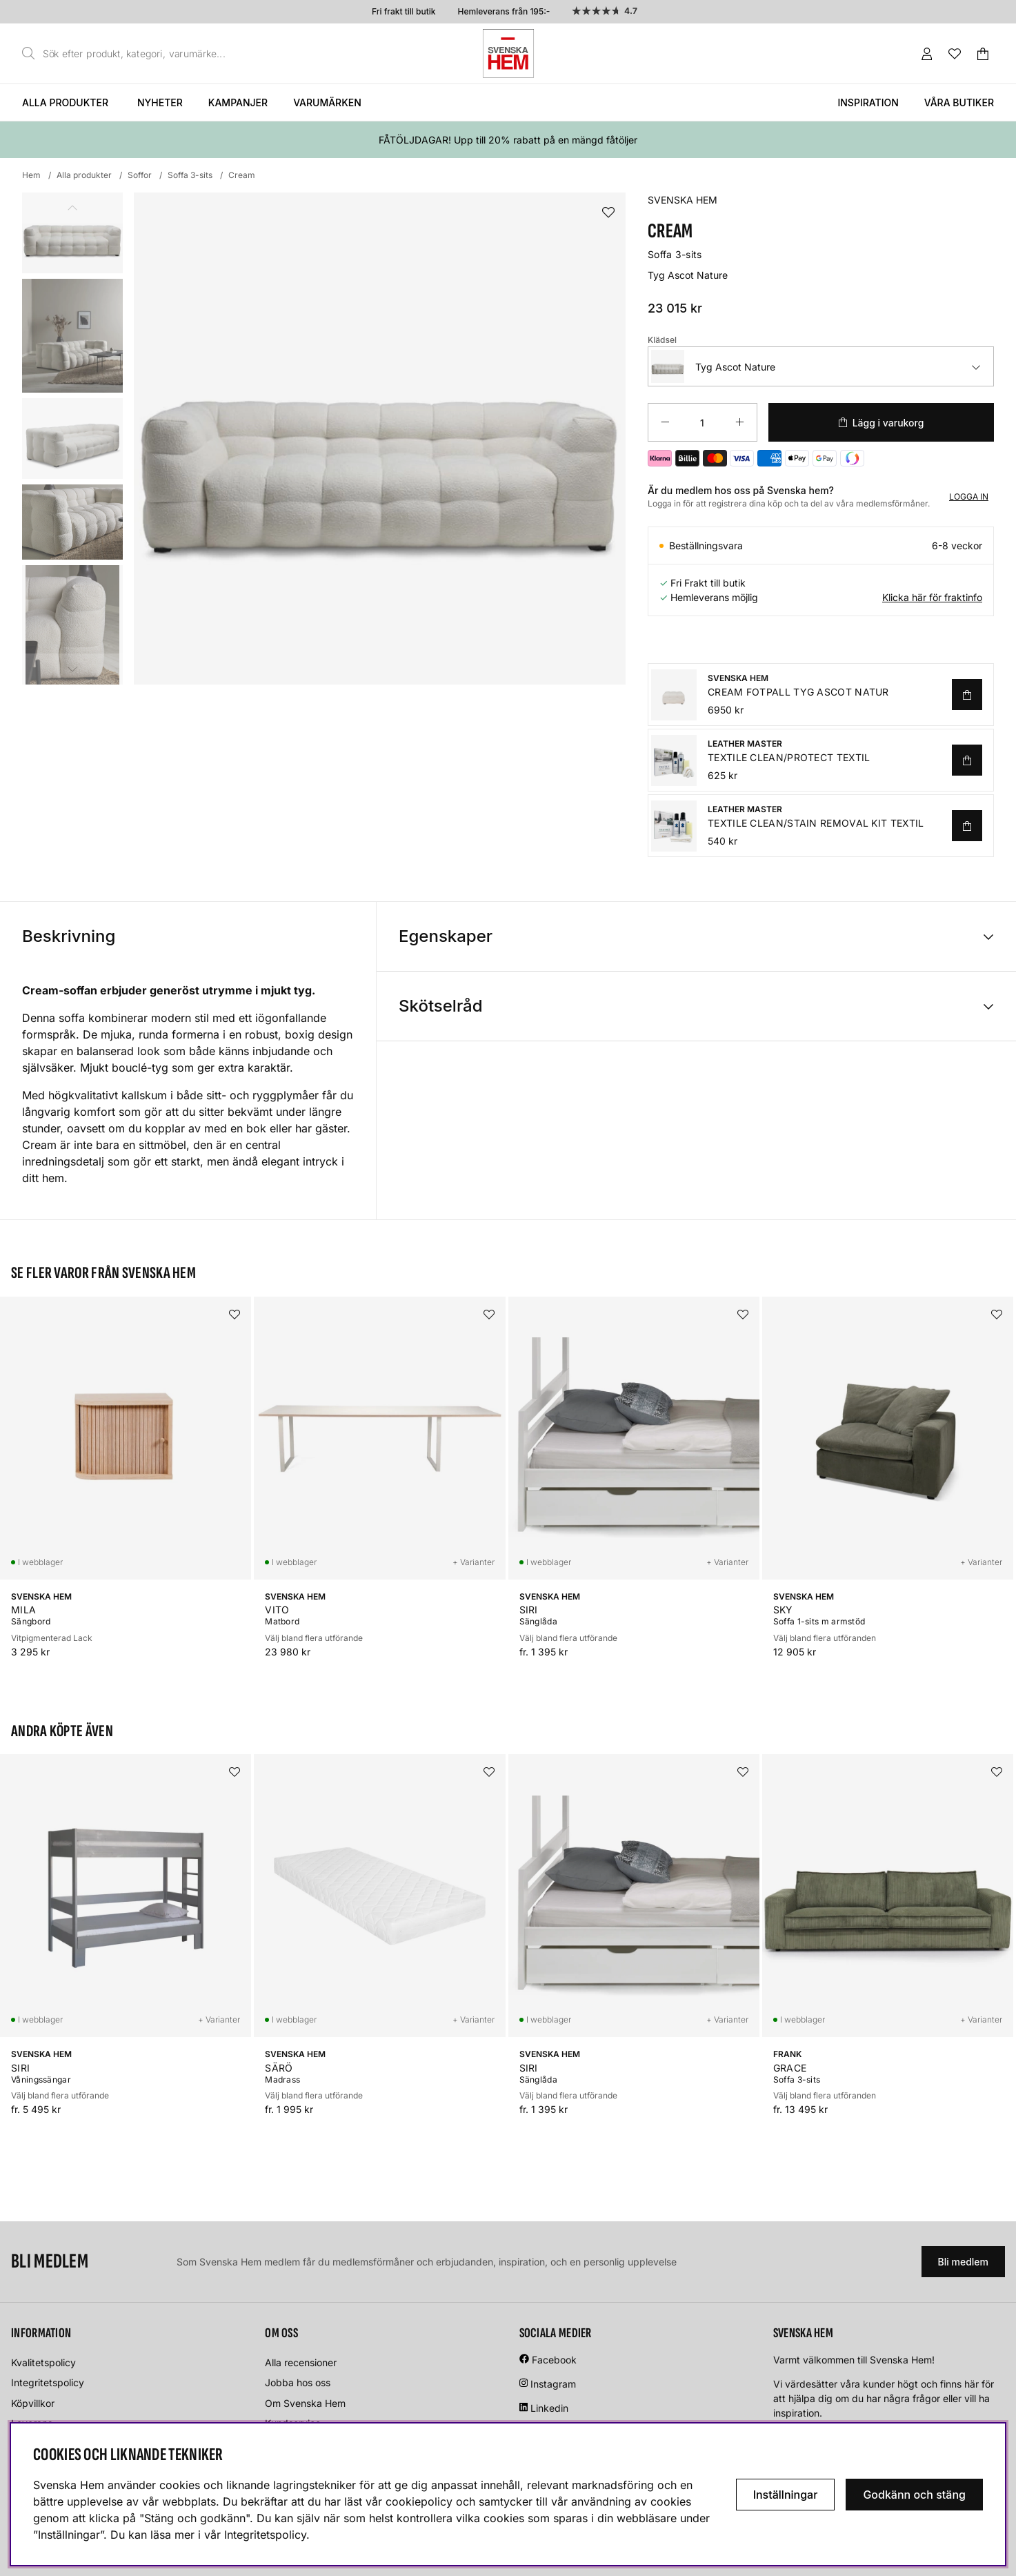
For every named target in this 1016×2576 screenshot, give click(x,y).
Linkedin (549, 2408)
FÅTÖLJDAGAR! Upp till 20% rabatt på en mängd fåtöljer (508, 140)
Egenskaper (445, 936)
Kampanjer (238, 102)
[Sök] (127, 53)
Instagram (553, 2384)
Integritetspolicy (47, 2382)
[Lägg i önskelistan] (608, 213)
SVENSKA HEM (682, 200)
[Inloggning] (927, 54)
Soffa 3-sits (190, 175)
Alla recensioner (301, 2362)
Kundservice (293, 2423)
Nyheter (160, 102)
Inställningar (785, 2494)
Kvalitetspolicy (43, 2362)
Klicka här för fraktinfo (932, 597)
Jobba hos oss (297, 2382)
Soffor (140, 175)
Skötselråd (441, 1006)
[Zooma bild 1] (380, 439)
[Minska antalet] (664, 422)
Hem (31, 175)
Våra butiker (959, 102)
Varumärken (327, 102)
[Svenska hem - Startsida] (508, 53)
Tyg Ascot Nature (713, 366)
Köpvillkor (32, 2403)
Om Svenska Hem (305, 2403)
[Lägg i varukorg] (881, 422)
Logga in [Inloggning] (968, 496)
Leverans (31, 2423)
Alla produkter (65, 102)
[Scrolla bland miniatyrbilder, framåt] (72, 669)
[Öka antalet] (740, 422)
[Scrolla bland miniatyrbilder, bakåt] (72, 208)
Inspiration (867, 102)
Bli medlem (963, 2262)
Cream (241, 175)
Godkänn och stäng (914, 2494)
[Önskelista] (954, 54)
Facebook (554, 2360)
